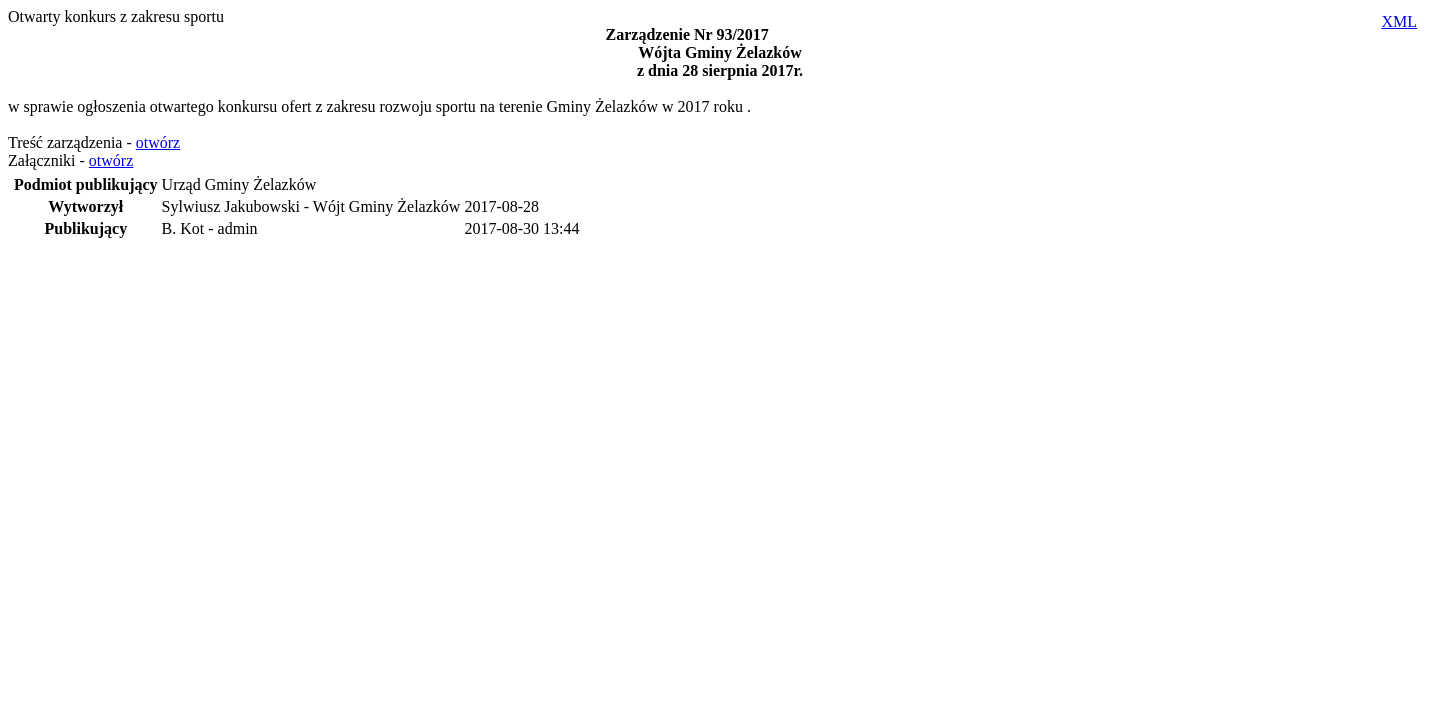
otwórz (158, 142)
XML (1399, 21)
